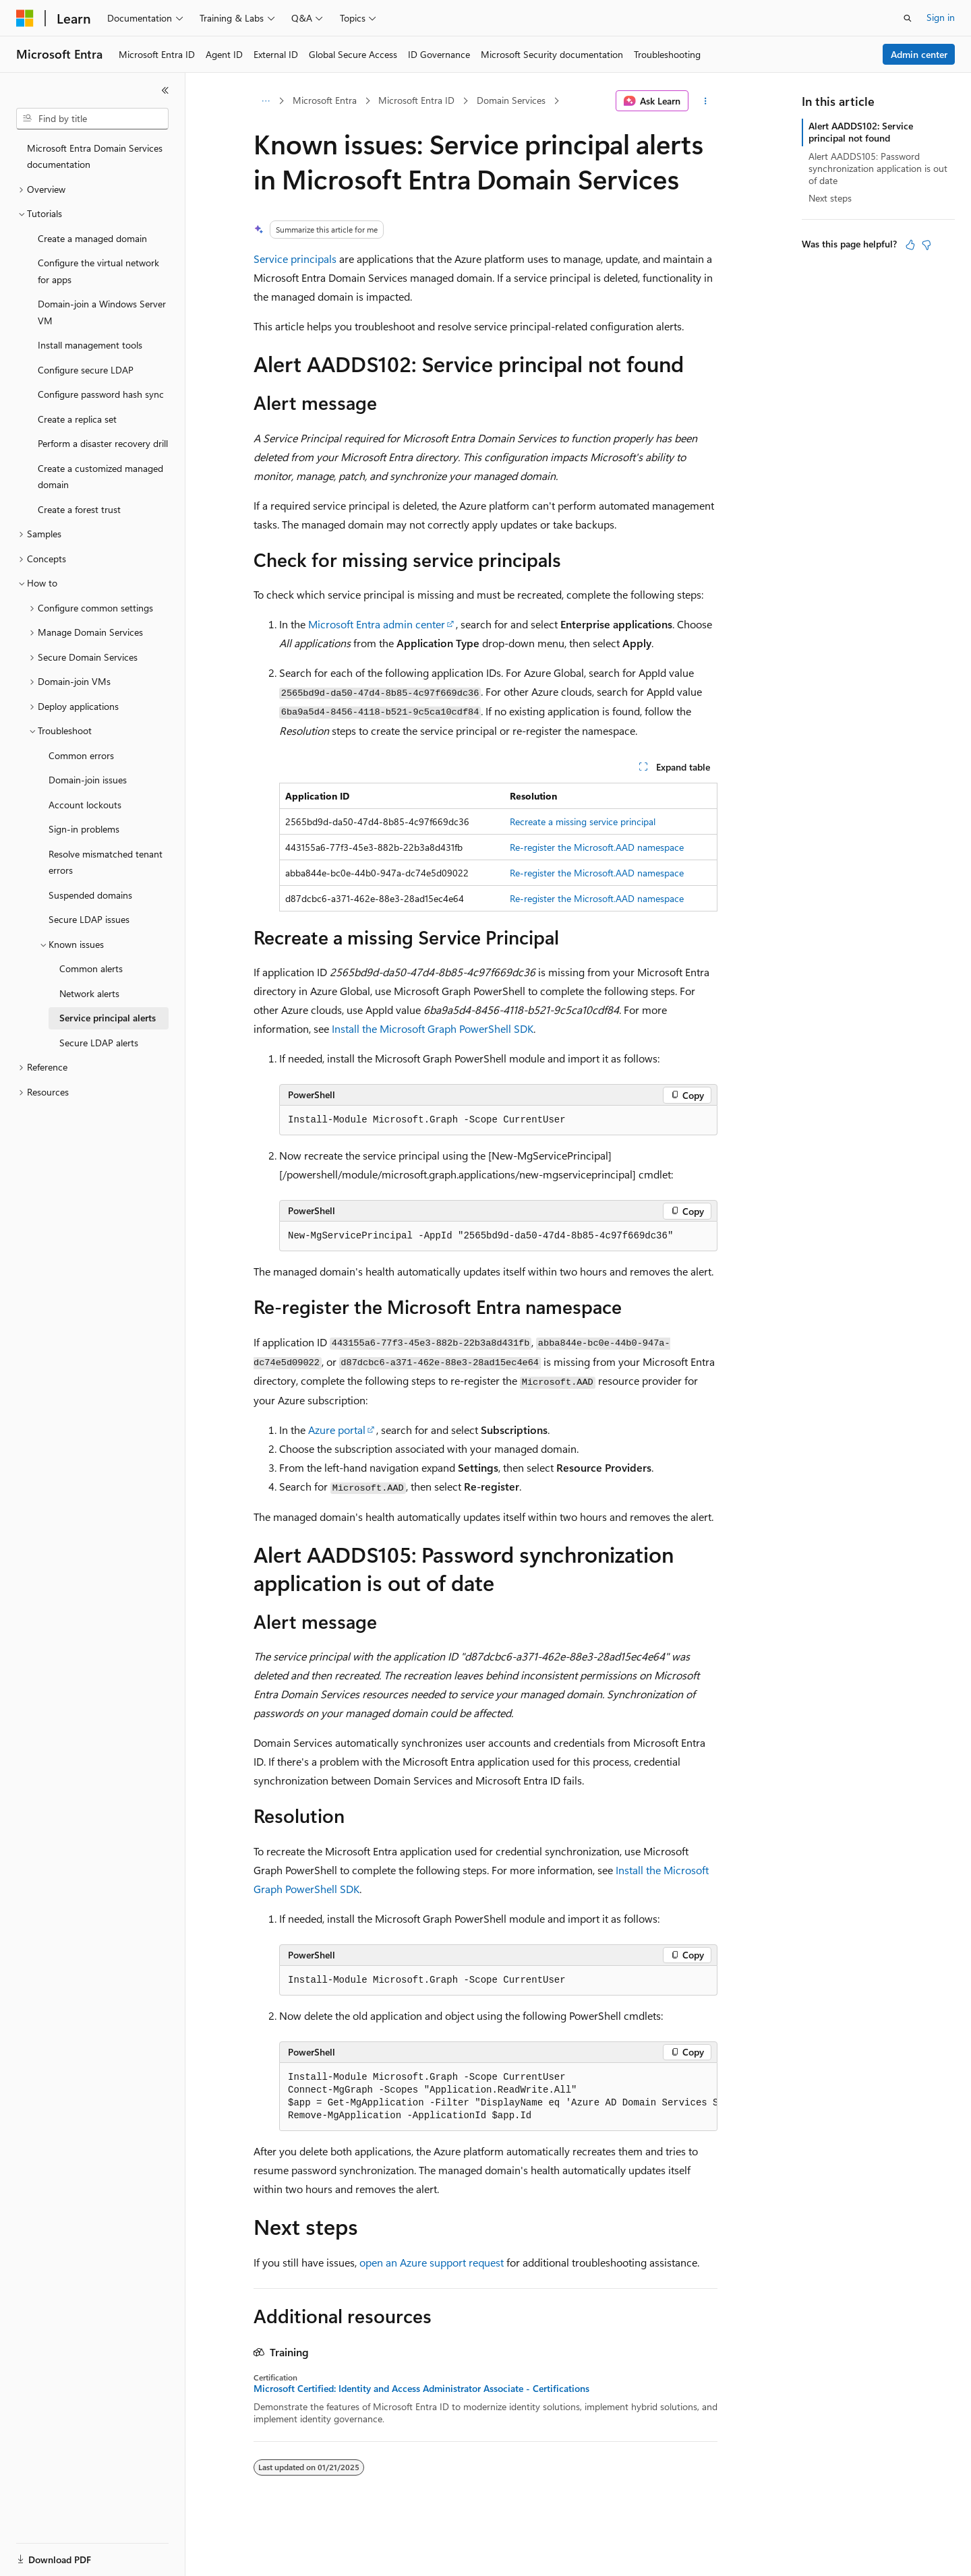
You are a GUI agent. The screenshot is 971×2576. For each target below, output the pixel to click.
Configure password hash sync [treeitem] (101, 394)
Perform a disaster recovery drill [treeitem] (103, 443)
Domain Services (511, 100)
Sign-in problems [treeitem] (84, 828)
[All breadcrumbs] (265, 101)
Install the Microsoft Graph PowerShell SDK (432, 1028)
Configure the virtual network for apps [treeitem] (98, 271)
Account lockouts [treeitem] (85, 804)
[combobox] (92, 118)
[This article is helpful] (910, 245)
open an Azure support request (431, 2262)
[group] (498, 2097)
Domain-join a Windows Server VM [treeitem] (102, 312)
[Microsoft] (25, 18)
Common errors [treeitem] (81, 755)
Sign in (940, 17)
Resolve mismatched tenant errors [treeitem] (106, 862)
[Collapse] (165, 90)
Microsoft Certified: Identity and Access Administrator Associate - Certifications (421, 2389)
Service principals (295, 258)
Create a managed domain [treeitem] (92, 238)
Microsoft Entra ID (416, 100)
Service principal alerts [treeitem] (107, 1017)
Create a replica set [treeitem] (77, 419)
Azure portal (336, 1429)
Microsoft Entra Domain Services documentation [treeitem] (95, 156)
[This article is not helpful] (926, 245)
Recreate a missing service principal (582, 821)
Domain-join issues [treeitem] (88, 779)
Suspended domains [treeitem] (90, 895)
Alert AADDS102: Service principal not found (860, 131)
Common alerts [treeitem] (91, 968)
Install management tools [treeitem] (90, 344)
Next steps (830, 197)
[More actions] (705, 101)
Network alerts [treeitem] (89, 993)
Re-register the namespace (597, 847)
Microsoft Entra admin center (376, 624)
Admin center (919, 54)
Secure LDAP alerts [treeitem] (98, 1042)
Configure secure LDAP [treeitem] (86, 369)
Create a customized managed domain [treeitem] (100, 476)
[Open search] (907, 18)
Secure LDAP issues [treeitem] (89, 919)
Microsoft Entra (325, 100)
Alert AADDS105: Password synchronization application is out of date (877, 168)
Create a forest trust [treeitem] (79, 509)
